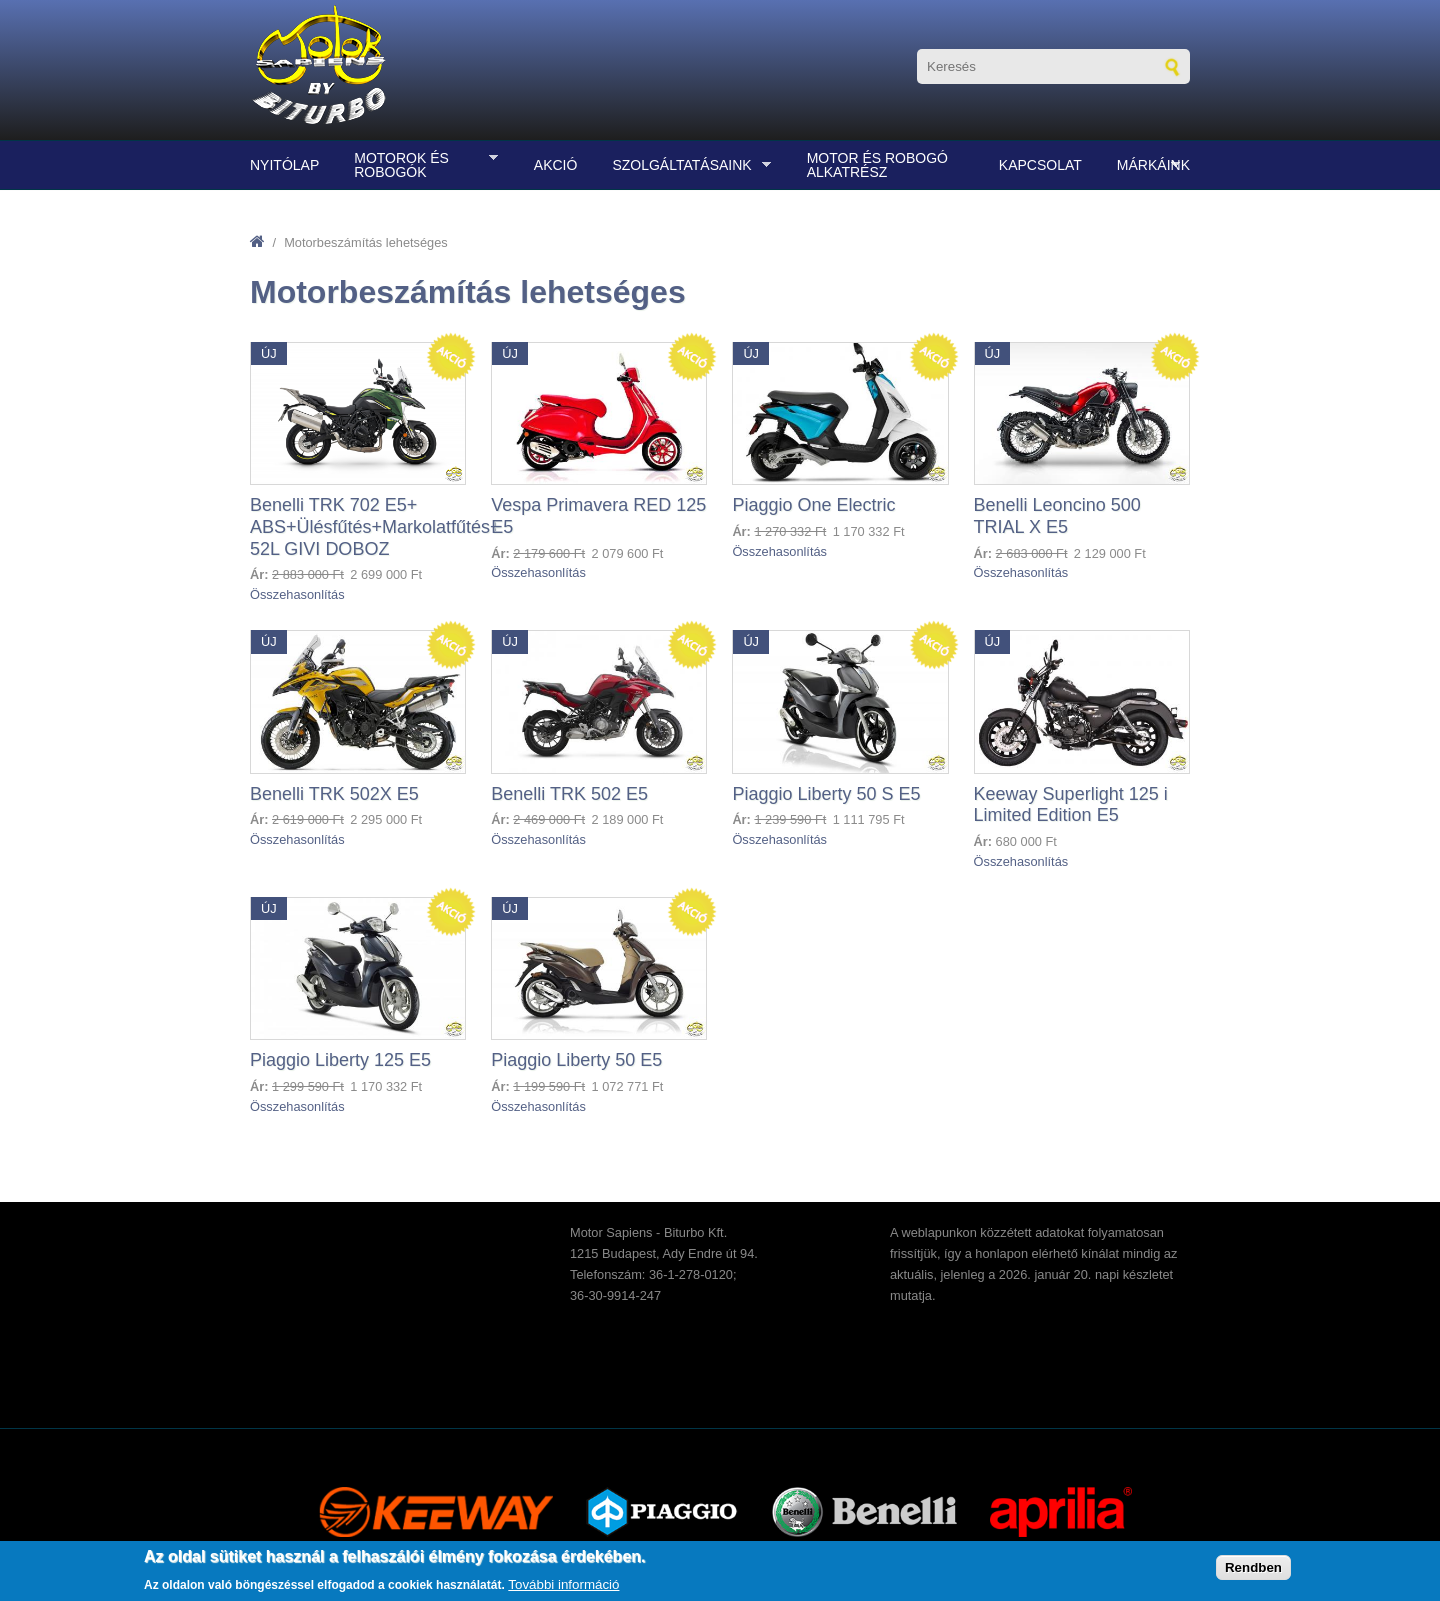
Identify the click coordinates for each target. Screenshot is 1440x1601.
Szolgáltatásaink (686, 165)
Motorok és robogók (421, 165)
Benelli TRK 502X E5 (334, 794)
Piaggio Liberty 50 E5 (576, 1060)
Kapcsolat (1040, 165)
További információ (563, 1584)
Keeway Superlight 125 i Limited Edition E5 (1071, 805)
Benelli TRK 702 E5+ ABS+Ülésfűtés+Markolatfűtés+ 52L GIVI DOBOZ (375, 526)
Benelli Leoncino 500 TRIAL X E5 (1057, 516)
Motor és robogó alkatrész (877, 165)
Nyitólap (284, 165)
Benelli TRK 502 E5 (569, 794)
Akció (556, 165)
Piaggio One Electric (813, 505)
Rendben (1253, 1567)
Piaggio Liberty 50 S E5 (826, 794)
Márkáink (1148, 165)
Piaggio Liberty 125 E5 (340, 1060)
